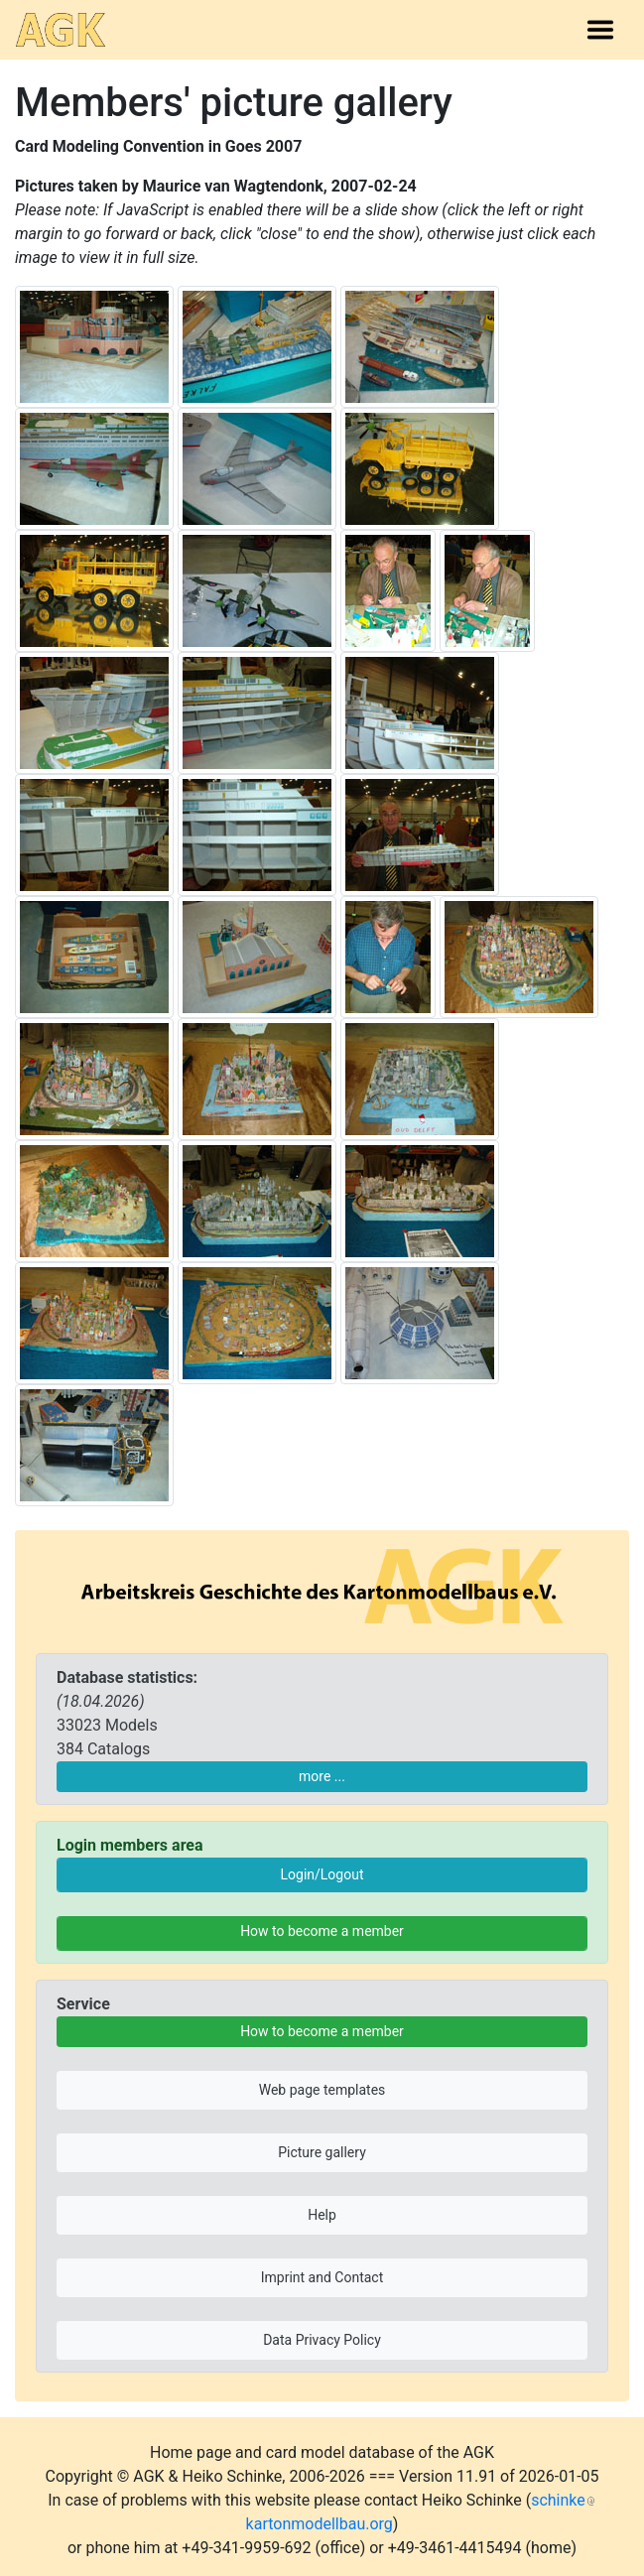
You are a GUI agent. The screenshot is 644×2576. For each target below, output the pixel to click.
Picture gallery (322, 2152)
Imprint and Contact (322, 2277)
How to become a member (322, 1931)
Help (322, 2215)
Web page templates (322, 2090)
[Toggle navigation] (600, 30)
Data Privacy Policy (322, 2340)
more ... (322, 1776)
